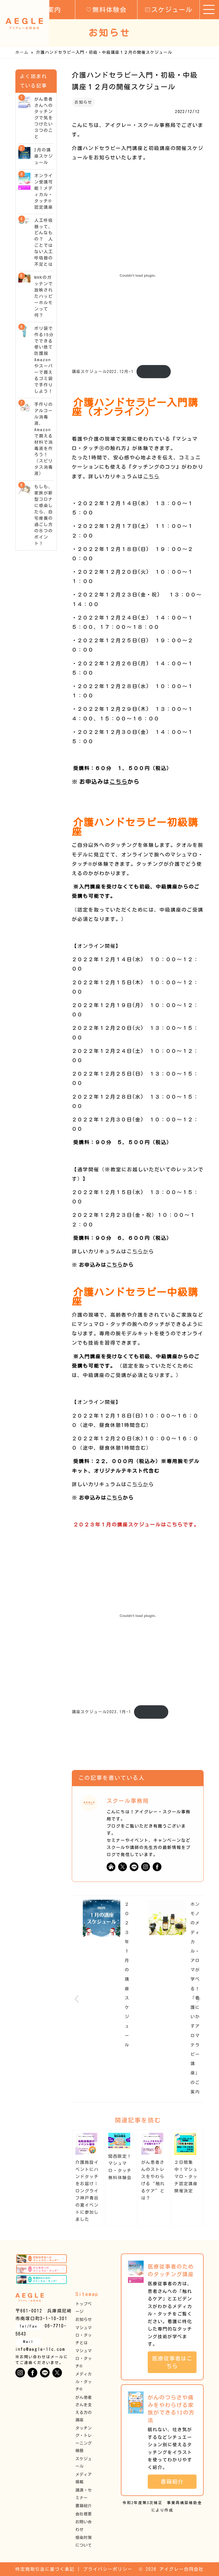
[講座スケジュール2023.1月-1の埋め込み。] (138, 1615)
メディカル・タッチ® (83, 2381)
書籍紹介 (83, 2506)
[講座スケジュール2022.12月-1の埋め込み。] (138, 275)
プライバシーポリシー (107, 2569)
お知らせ (83, 102)
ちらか (140, 1251)
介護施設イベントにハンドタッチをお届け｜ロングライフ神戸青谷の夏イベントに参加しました (87, 2190)
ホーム (22, 52)
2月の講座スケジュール (43, 156)
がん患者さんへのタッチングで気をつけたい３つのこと (43, 118)
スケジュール (168, 9)
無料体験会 (106, 9)
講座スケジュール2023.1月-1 (101, 1712)
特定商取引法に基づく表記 (45, 2569)
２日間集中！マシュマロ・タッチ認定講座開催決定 (186, 2176)
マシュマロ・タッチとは (83, 2335)
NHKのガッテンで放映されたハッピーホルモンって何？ (43, 296)
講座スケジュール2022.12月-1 (102, 371)
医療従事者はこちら (172, 2362)
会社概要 (83, 2514)
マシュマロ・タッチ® (83, 2358)
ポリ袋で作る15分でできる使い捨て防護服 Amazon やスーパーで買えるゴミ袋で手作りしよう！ (44, 359)
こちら (151, 476)
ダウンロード (153, 371)
